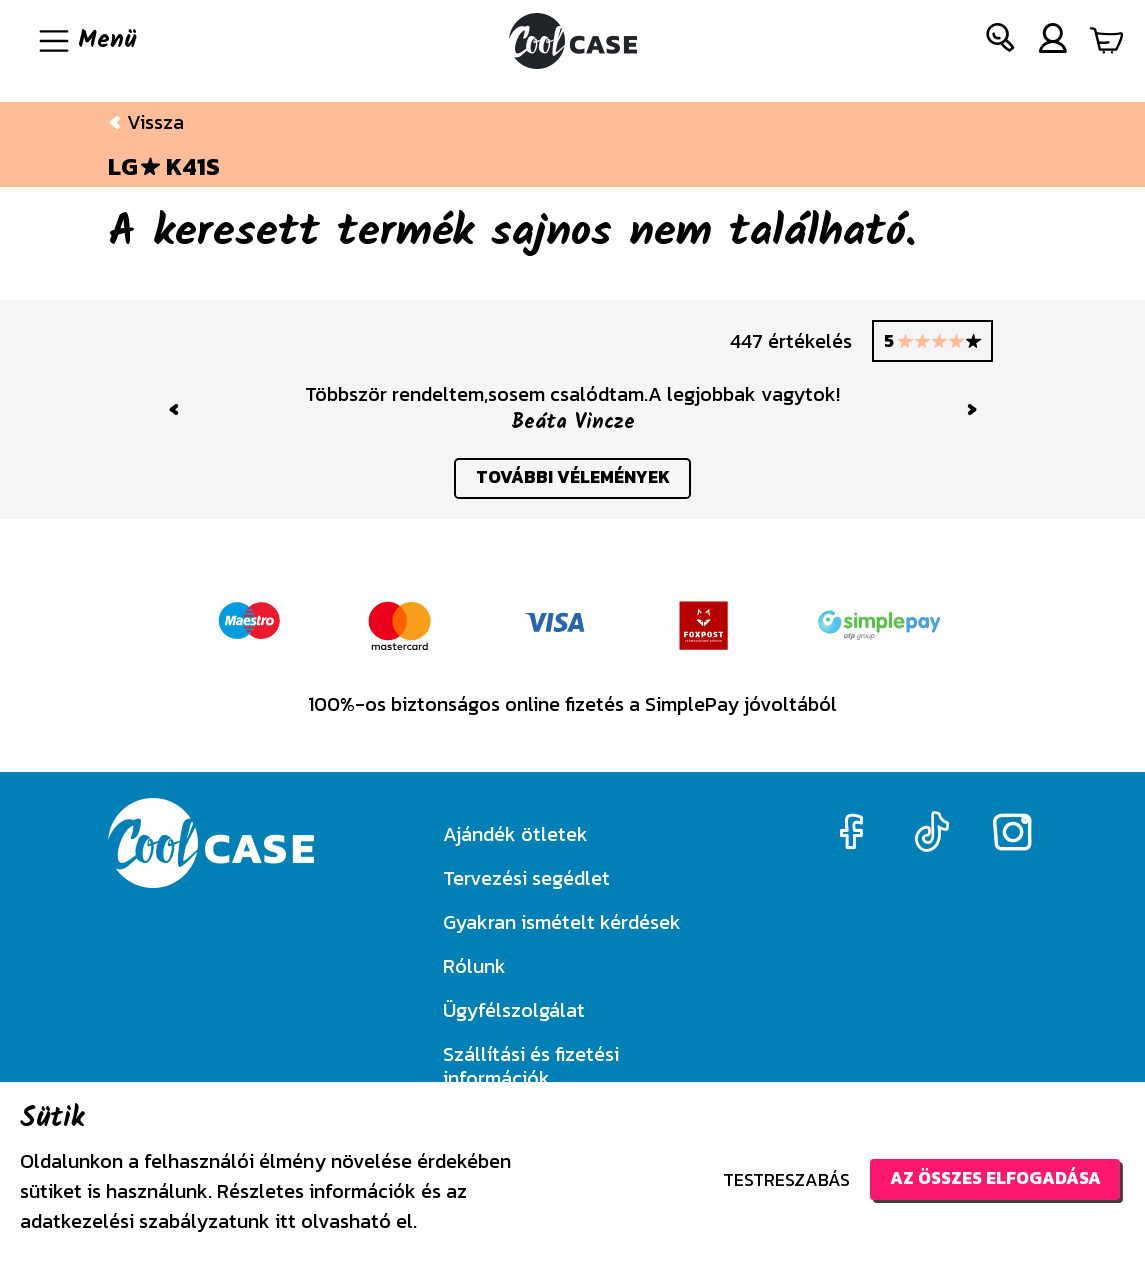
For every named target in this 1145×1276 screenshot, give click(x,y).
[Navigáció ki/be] (86, 41)
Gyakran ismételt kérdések (562, 922)
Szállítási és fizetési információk (531, 1066)
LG (123, 167)
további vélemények (572, 479)
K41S (193, 167)
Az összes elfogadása (990, 1178)
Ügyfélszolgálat (514, 1010)
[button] (1001, 41)
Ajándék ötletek (515, 834)
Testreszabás (777, 1179)
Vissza (146, 122)
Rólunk (474, 966)
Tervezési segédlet (526, 878)
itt (285, 1221)
